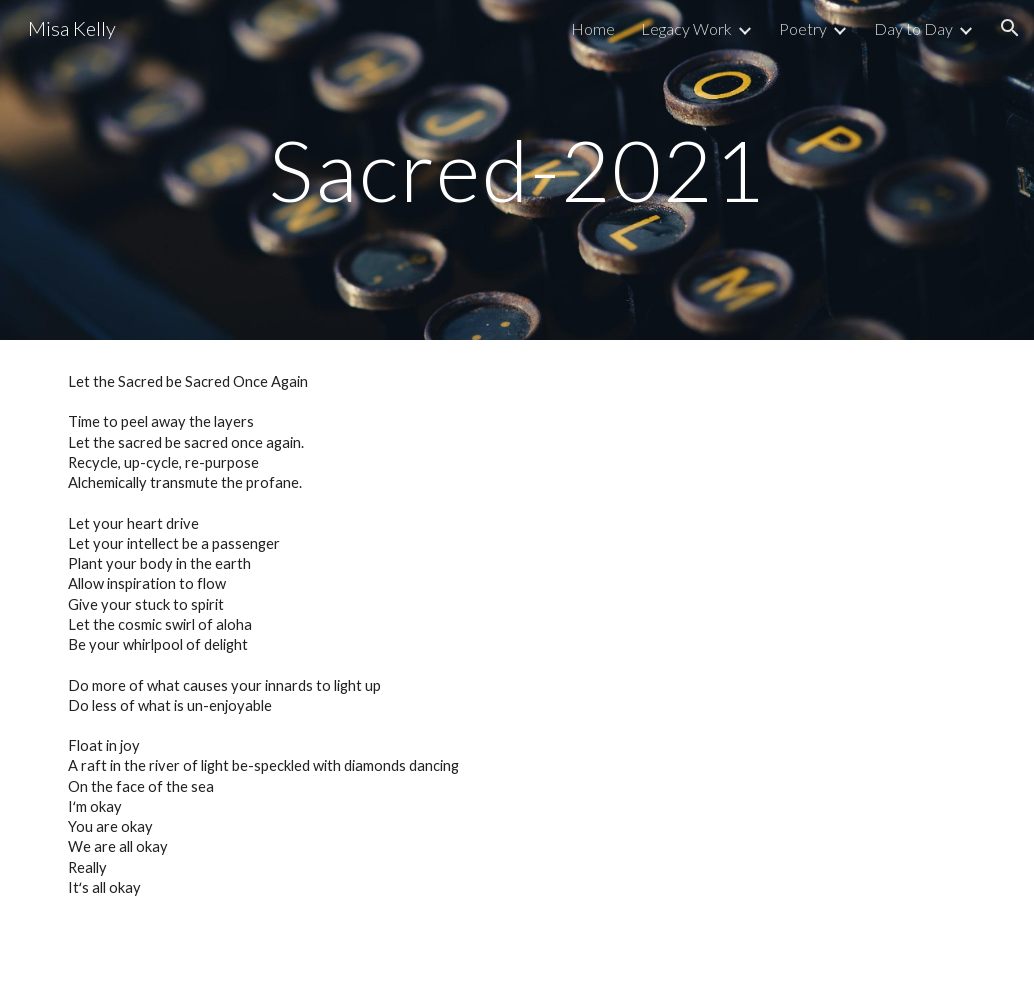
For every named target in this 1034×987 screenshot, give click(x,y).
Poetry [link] (803, 28)
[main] (517, 169)
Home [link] (593, 28)
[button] (1010, 28)
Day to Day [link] (913, 28)
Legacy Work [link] (686, 28)
